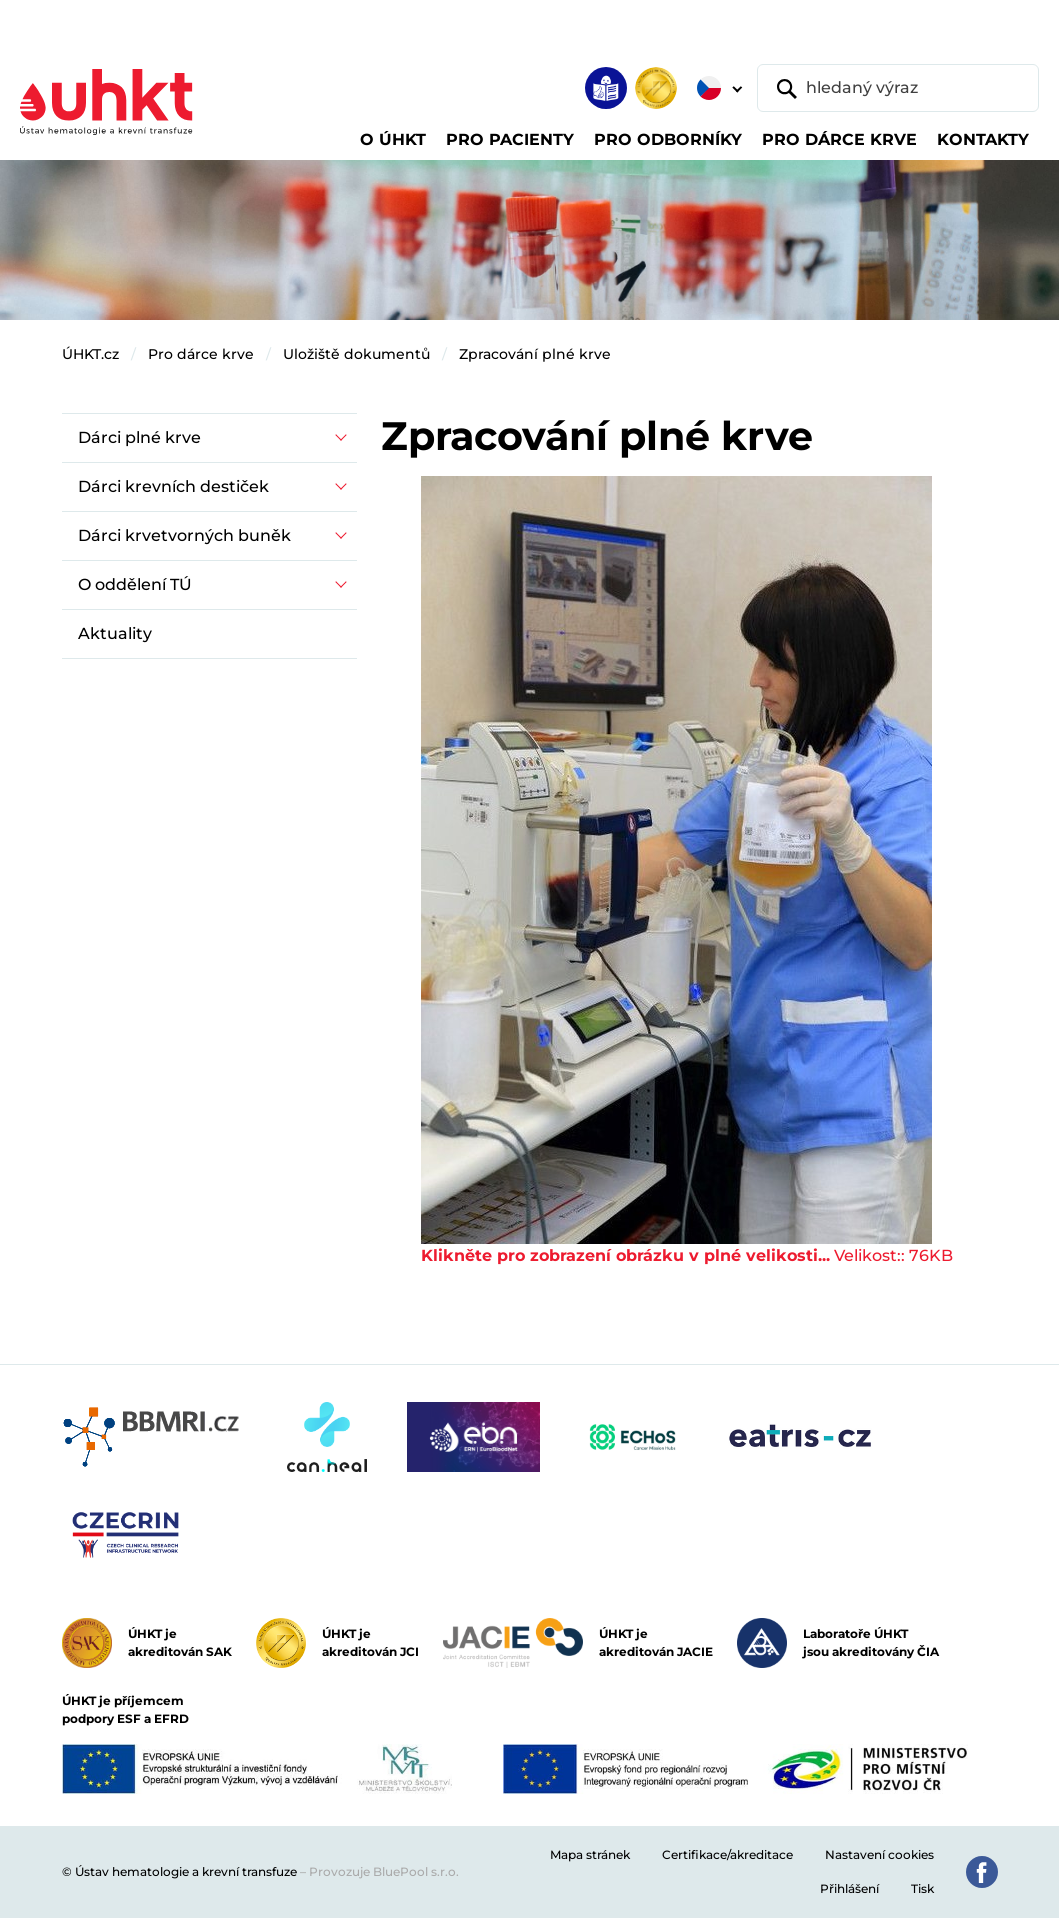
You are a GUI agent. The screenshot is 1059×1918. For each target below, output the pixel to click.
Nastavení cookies (879, 1854)
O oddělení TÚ (135, 584)
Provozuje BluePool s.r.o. (384, 1871)
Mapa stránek (590, 1854)
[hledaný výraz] (898, 88)
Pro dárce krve (201, 354)
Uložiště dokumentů (356, 354)
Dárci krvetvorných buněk (184, 535)
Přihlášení (849, 1888)
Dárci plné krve (139, 437)
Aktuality (115, 633)
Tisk (922, 1888)
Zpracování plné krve (535, 354)
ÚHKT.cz (90, 354)
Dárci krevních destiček (173, 486)
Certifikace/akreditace (727, 1854)
